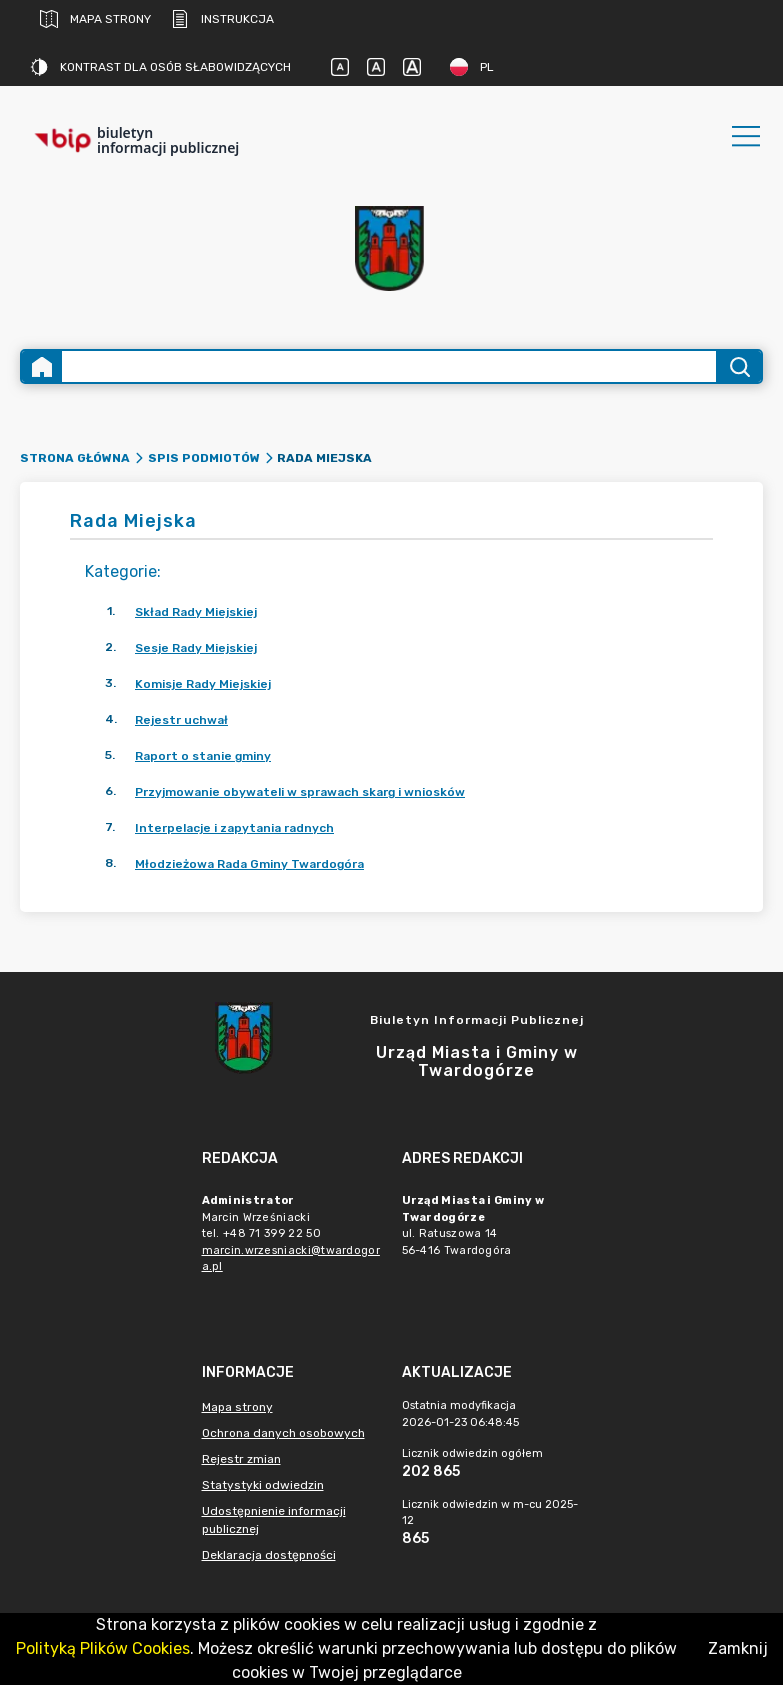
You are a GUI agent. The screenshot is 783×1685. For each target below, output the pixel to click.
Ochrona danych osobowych (283, 1433)
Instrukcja (222, 19)
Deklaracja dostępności (269, 1555)
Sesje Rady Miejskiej (196, 648)
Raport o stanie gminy (203, 756)
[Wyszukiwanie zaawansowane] (389, 366)
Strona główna (75, 458)
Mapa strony (95, 19)
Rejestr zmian (241, 1459)
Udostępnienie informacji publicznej (274, 1520)
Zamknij (738, 1648)
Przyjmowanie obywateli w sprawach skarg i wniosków (300, 792)
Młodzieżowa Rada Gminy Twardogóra (249, 864)
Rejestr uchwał (181, 720)
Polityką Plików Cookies (103, 1648)
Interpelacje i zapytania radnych (234, 828)
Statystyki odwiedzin (263, 1485)
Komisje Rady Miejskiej (203, 684)
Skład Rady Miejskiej (196, 612)
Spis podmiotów (204, 458)
